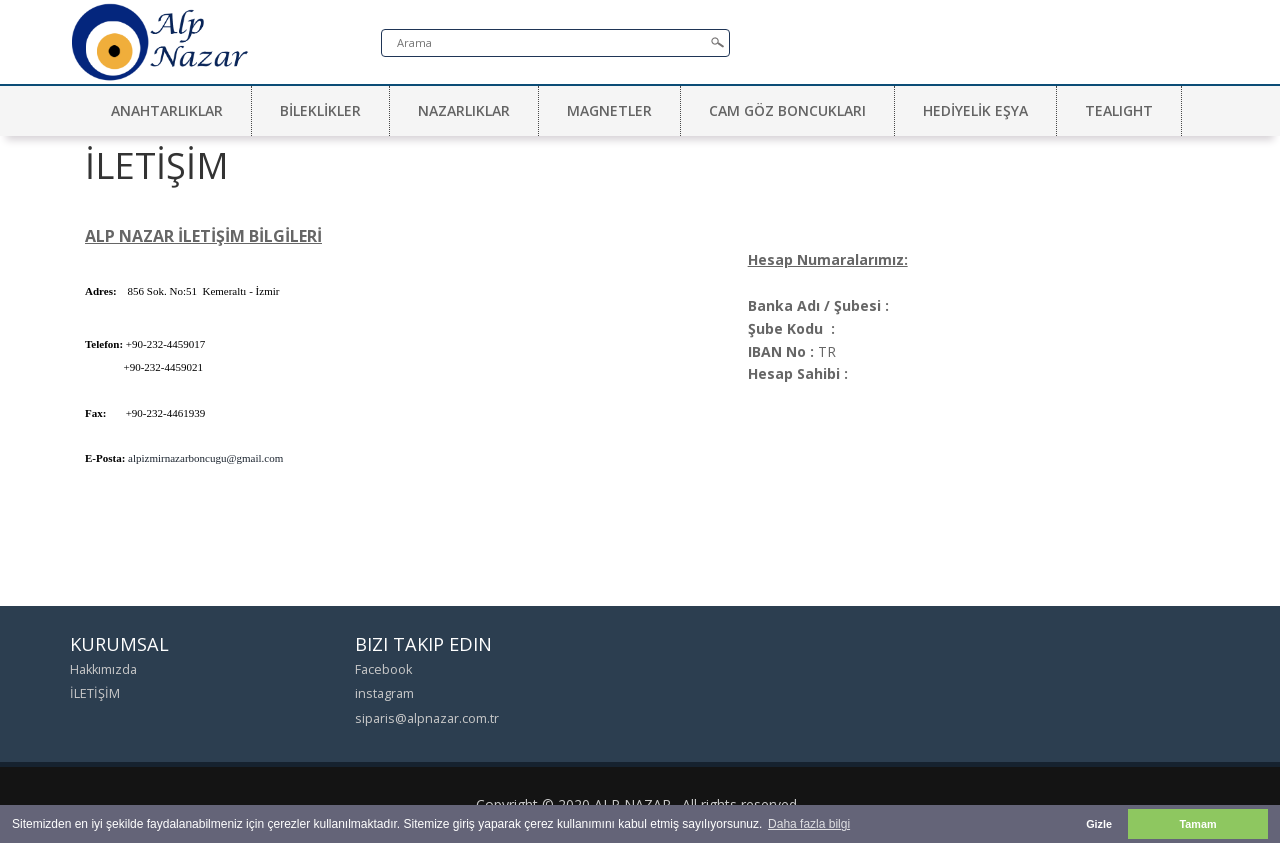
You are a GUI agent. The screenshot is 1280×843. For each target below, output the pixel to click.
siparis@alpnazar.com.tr (427, 718)
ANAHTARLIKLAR (167, 110)
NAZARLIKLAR (464, 110)
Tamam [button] (1197, 824)
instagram (384, 693)
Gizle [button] (1099, 824)
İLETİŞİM (95, 693)
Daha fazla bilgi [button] (809, 824)
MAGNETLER (609, 110)
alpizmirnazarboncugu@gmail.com (205, 458)
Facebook (383, 669)
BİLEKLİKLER (320, 110)
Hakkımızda (103, 669)
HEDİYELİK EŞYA (975, 110)
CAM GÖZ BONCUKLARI (787, 110)
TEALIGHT (1119, 110)
